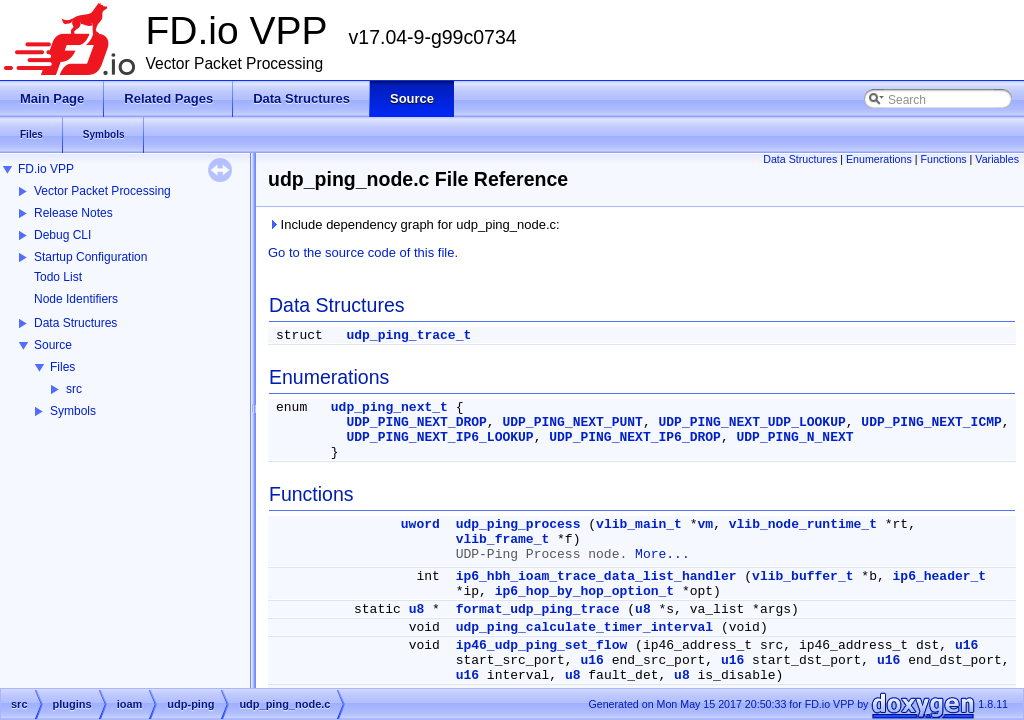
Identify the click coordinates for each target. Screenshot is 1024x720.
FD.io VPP (46, 169)
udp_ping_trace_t (408, 335)
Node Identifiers (76, 299)
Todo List (58, 277)
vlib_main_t (639, 524)
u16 (966, 645)
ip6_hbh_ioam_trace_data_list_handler (596, 576)
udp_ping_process (518, 524)
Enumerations (879, 159)
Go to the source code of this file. (363, 252)
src (74, 389)
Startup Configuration (90, 257)
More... (662, 554)
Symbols (73, 411)
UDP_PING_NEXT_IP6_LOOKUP (439, 437)
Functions (943, 159)
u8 (417, 609)
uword (420, 524)
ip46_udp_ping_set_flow (542, 645)
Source (53, 345)
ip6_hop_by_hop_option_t (584, 591)
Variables (997, 159)
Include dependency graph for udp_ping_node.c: (414, 224)
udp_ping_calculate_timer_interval (584, 627)
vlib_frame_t (503, 539)
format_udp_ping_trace (538, 609)
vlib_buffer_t (802, 576)
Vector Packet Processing (102, 191)
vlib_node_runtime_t (803, 524)
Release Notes (73, 213)
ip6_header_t (940, 576)
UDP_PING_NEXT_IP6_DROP (635, 437)
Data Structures (75, 323)
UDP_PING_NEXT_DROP (416, 422)
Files (62, 367)
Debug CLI (62, 235)
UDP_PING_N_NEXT (795, 437)
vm (706, 524)
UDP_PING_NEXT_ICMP (931, 422)
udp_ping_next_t (389, 407)
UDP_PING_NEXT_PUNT (572, 422)
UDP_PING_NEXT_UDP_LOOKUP (752, 422)
